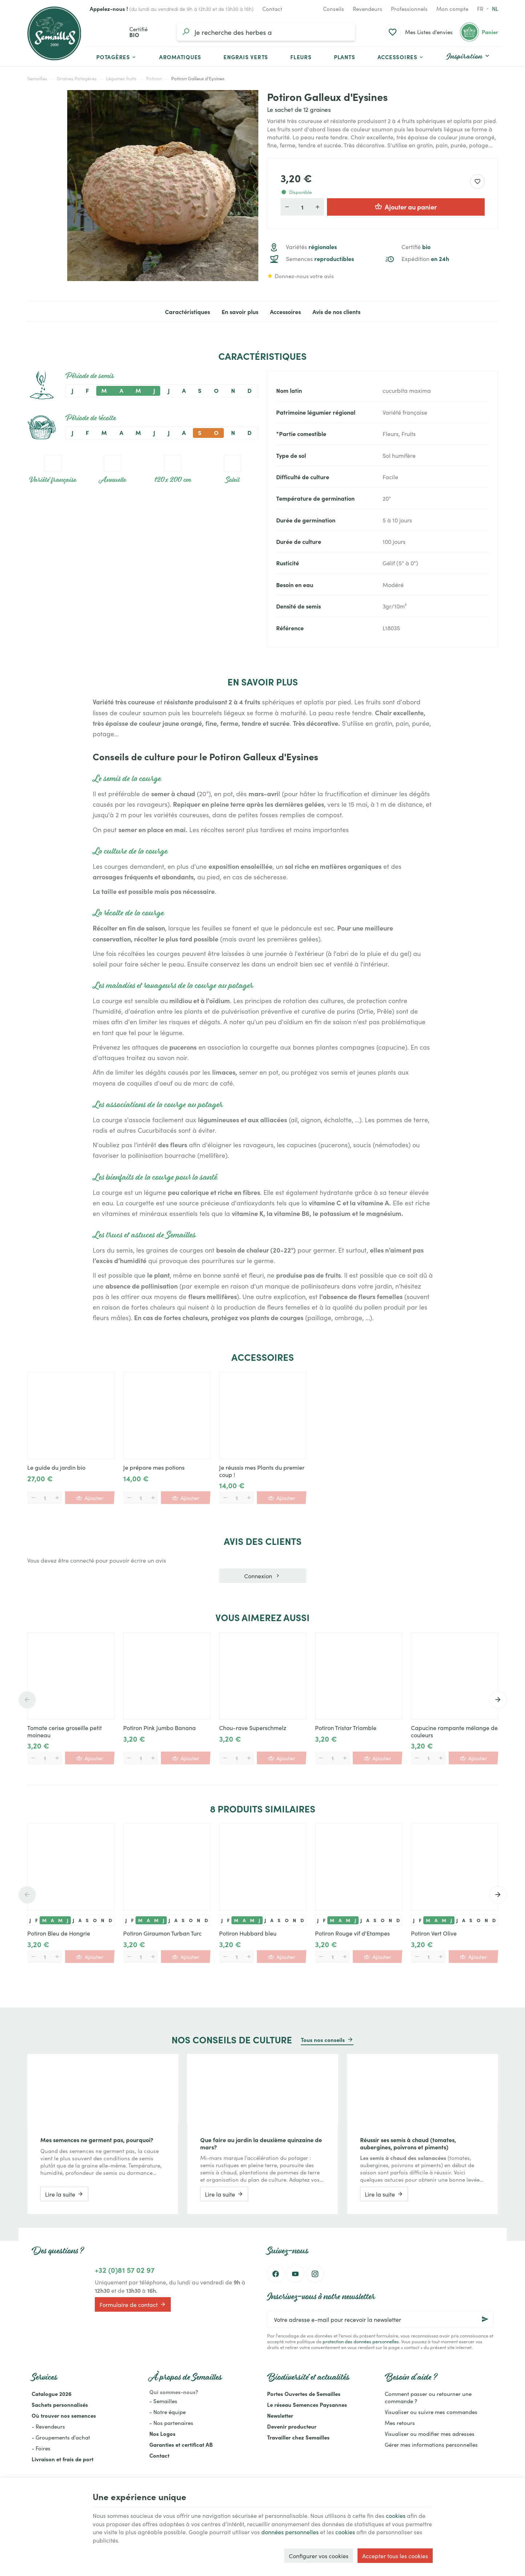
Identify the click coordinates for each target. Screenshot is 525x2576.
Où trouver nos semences (64, 2415)
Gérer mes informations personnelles (431, 2444)
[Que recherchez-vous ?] (266, 32)
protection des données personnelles (361, 2341)
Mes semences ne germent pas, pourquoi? (96, 2139)
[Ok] (485, 2319)
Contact (159, 2455)
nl (495, 8)
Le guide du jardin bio (56, 1467)
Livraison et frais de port (62, 2459)
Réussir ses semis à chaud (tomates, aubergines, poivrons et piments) (408, 2143)
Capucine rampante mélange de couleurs (454, 1731)
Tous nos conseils (323, 2039)
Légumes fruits (121, 78)
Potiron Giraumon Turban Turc (162, 1933)
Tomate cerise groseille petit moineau (64, 1731)
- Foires (41, 2448)
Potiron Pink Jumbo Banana (159, 1727)
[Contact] (272, 8)
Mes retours (400, 2422)
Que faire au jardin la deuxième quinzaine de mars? (261, 2143)
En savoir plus (240, 312)
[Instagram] (315, 2273)
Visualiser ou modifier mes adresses (429, 2433)
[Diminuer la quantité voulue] (287, 207)
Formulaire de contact (133, 2304)
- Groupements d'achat (61, 2437)
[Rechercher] (185, 32)
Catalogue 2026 (52, 2393)
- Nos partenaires (171, 2422)
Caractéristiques (187, 312)
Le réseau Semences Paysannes (307, 2404)
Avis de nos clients (336, 312)
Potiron (154, 78)
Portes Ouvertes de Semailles (303, 2393)
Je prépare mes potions (154, 1467)
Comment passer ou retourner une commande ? (428, 2397)
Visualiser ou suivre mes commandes (431, 2412)
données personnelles (290, 2532)
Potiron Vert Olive (434, 1933)
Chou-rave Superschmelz (252, 1727)
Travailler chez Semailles (298, 2437)
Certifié (416, 247)
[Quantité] (302, 207)
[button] (401, 56)
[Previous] (27, 1700)
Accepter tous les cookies (395, 2556)
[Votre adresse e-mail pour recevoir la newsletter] (380, 2319)
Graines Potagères (77, 78)
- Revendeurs (48, 2426)
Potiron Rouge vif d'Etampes (352, 1933)
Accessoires (285, 312)
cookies (395, 2515)
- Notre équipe (167, 2412)
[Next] (498, 1700)
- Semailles (163, 2401)
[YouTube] (295, 2273)
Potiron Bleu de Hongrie (58, 1933)
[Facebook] (275, 2273)
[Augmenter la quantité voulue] (317, 207)
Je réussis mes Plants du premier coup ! (261, 1471)
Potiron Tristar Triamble (345, 1727)
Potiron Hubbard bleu (247, 1933)
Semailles (37, 78)
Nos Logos (162, 2433)
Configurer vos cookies (318, 2556)
